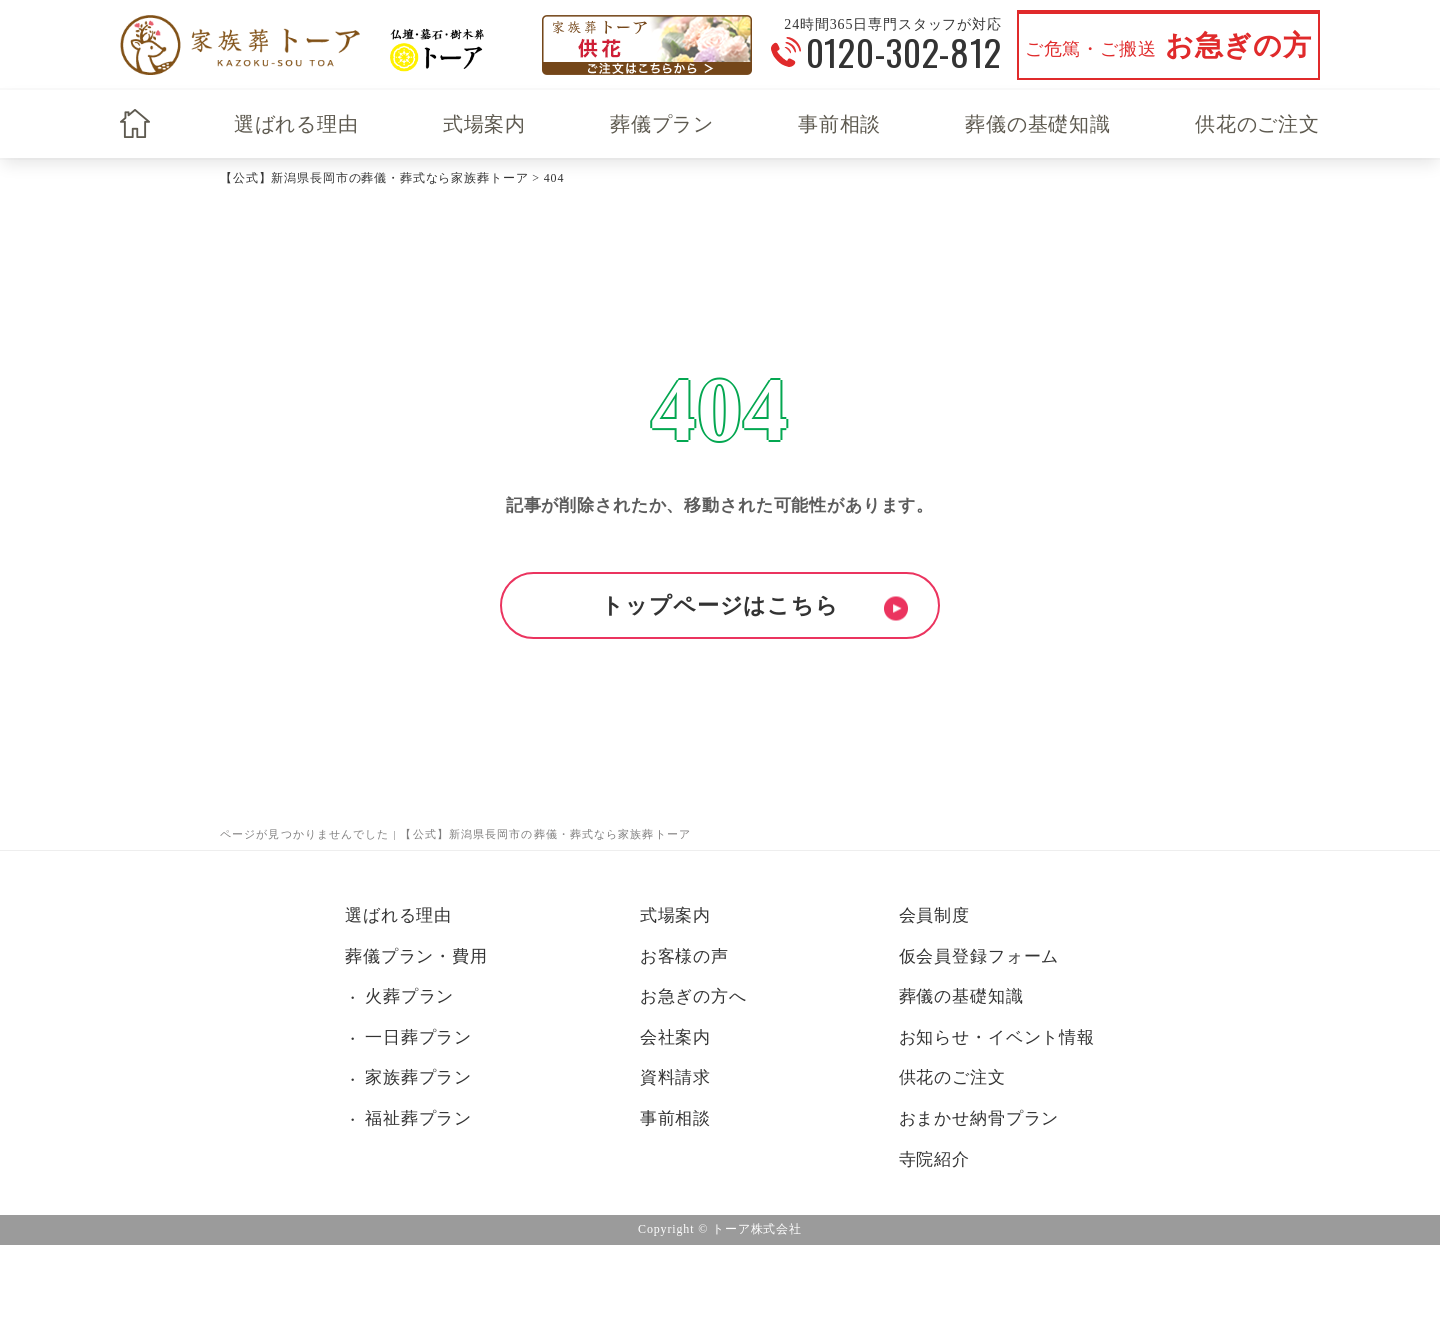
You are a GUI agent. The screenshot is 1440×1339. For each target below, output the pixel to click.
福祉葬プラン (418, 1118)
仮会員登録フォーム (979, 956)
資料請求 (675, 1077)
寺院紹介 (934, 1159)
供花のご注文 (1257, 124)
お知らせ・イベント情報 (997, 1037)
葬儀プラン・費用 (416, 956)
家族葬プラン (418, 1077)
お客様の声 (684, 956)
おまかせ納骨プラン (979, 1118)
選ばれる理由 (296, 124)
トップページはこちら (720, 605)
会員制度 (934, 915)
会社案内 (675, 1037)
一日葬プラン (418, 1037)
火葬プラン (409, 996)
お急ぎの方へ (693, 996)
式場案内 (484, 124)
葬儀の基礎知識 (1038, 124)
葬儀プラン (662, 124)
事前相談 (839, 124)
